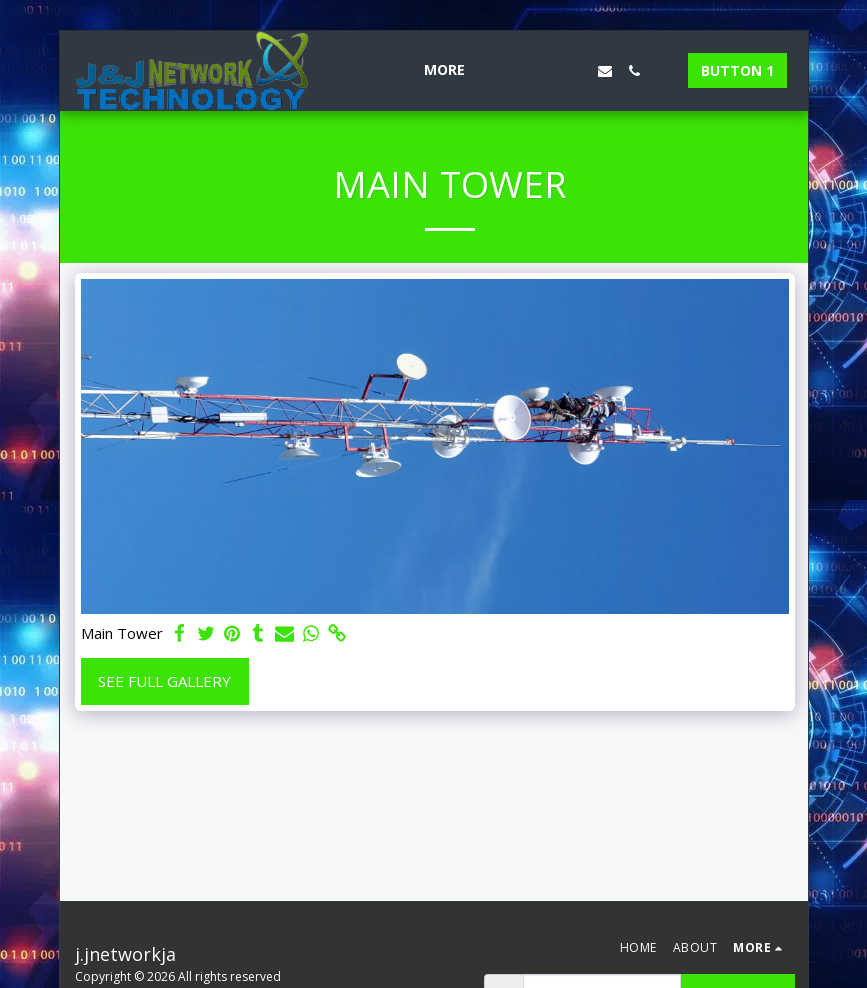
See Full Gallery (164, 681)
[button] (515, 71)
